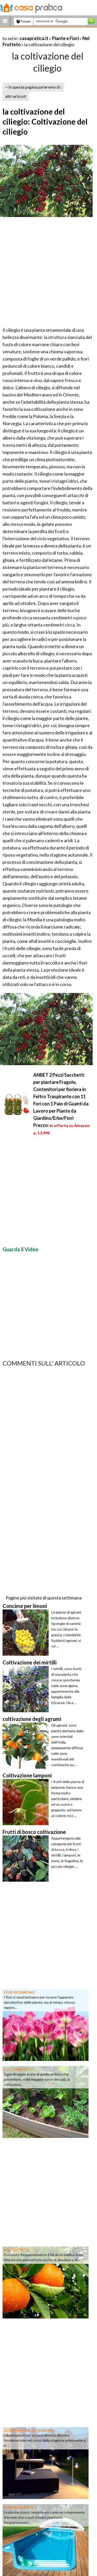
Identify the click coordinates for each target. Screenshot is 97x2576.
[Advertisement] (48, 273)
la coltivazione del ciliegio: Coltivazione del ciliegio (45, 121)
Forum (23, 21)
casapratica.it (34, 38)
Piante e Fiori (65, 38)
